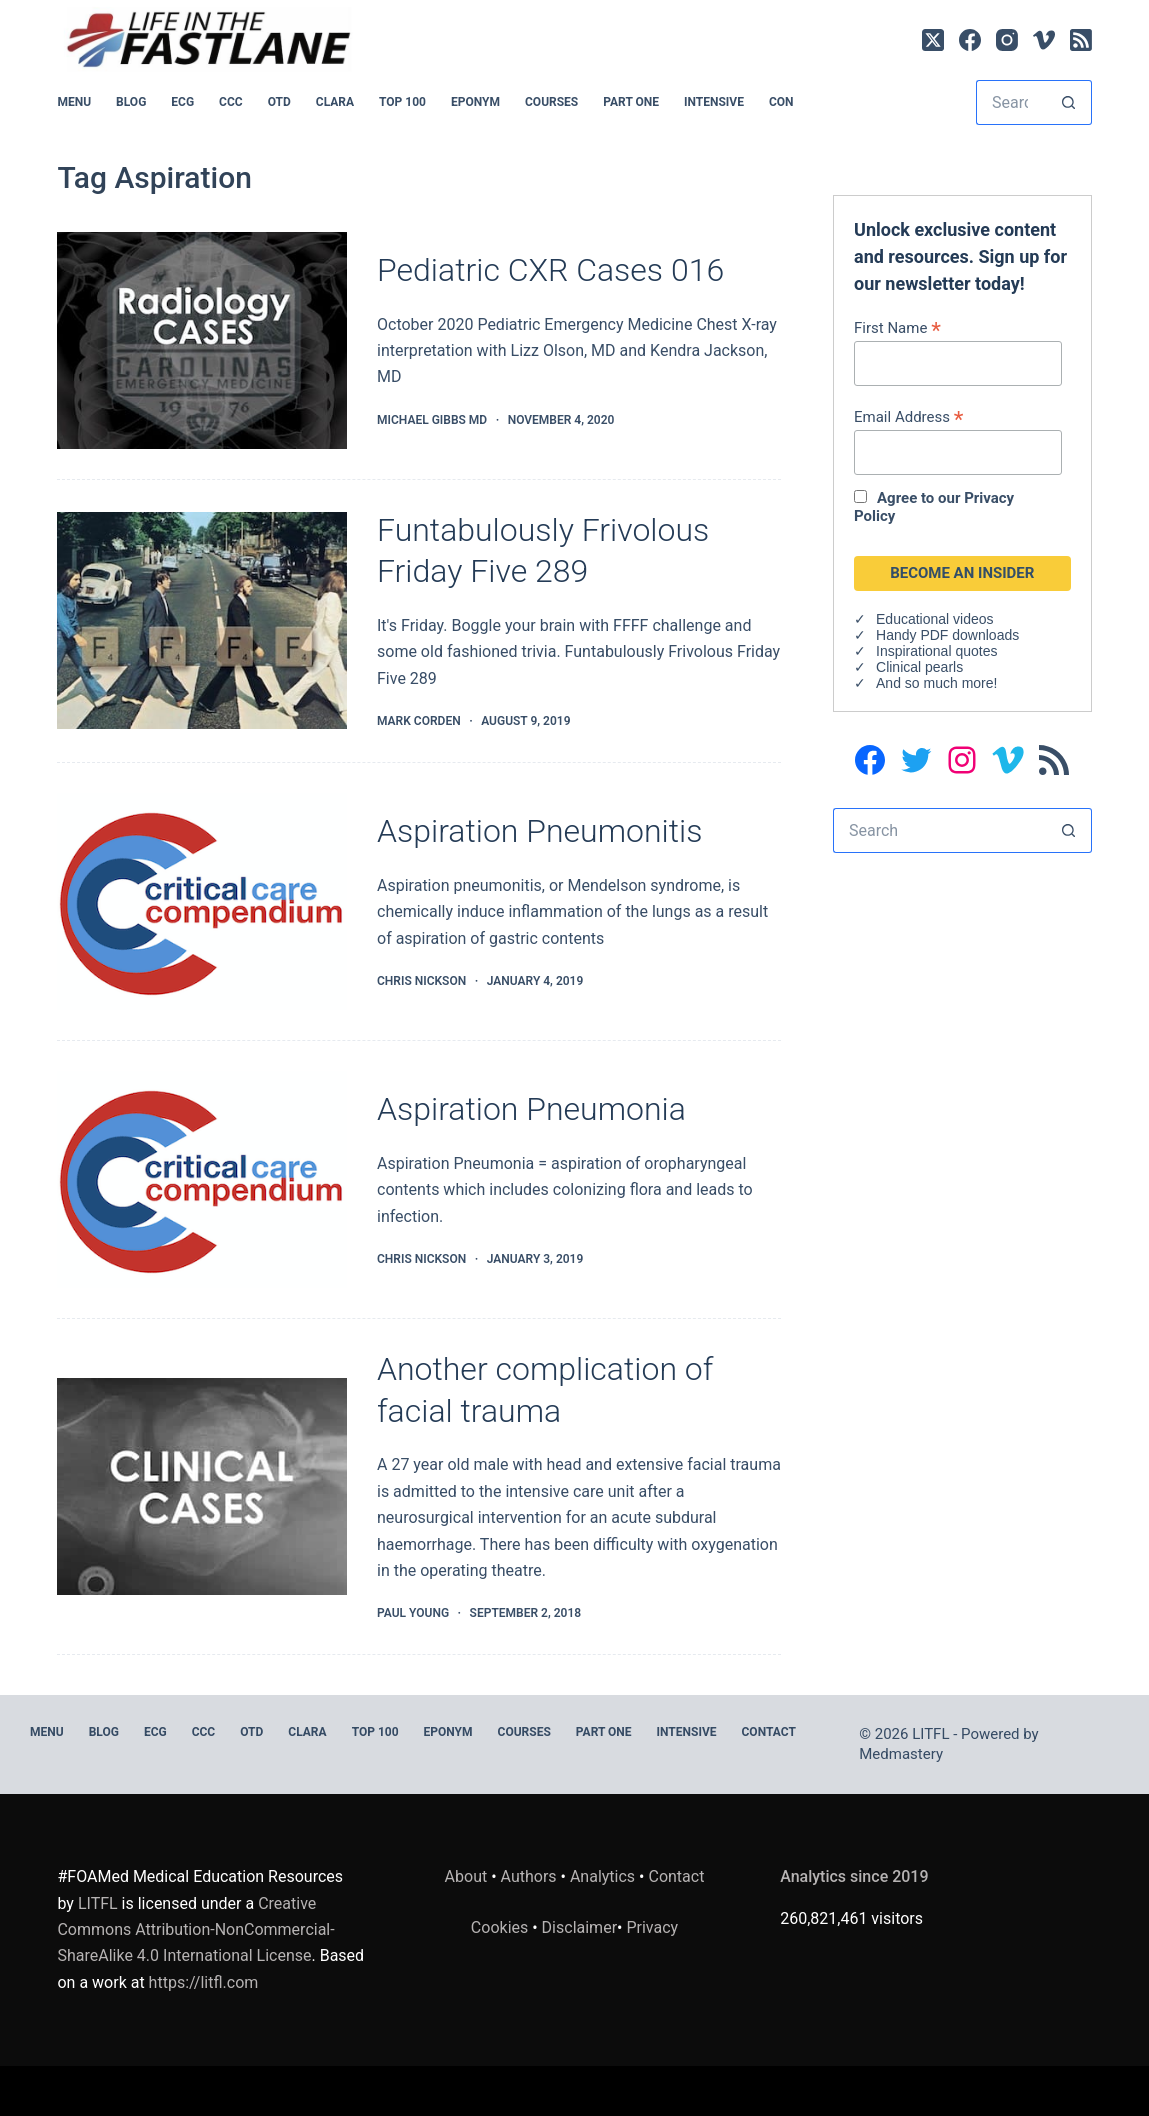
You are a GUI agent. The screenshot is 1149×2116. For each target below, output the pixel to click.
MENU (74, 102)
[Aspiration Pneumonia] (202, 1179)
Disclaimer (579, 1927)
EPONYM (475, 102)
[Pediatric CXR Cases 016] (202, 340)
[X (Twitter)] (933, 40)
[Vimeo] (1044, 40)
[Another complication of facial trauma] (202, 1486)
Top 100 (402, 102)
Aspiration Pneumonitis (539, 831)
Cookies (501, 1927)
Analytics (602, 1876)
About (466, 1876)
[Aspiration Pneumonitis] (202, 901)
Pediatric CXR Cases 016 (550, 270)
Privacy (652, 1927)
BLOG (131, 102)
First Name (897, 327)
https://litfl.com (204, 1982)
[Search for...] (1011, 102)
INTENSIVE (714, 102)
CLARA (335, 102)
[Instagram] (1007, 40)
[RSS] (1081, 40)
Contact (769, 1732)
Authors (529, 1876)
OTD (279, 102)
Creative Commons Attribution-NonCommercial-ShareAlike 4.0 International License (195, 1930)
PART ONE (631, 102)
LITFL (98, 1903)
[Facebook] (970, 40)
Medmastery (901, 1754)
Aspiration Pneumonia (531, 1109)
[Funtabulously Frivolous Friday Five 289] (202, 620)
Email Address (908, 416)
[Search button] (1069, 102)
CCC (231, 102)
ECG (182, 102)
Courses (551, 102)
